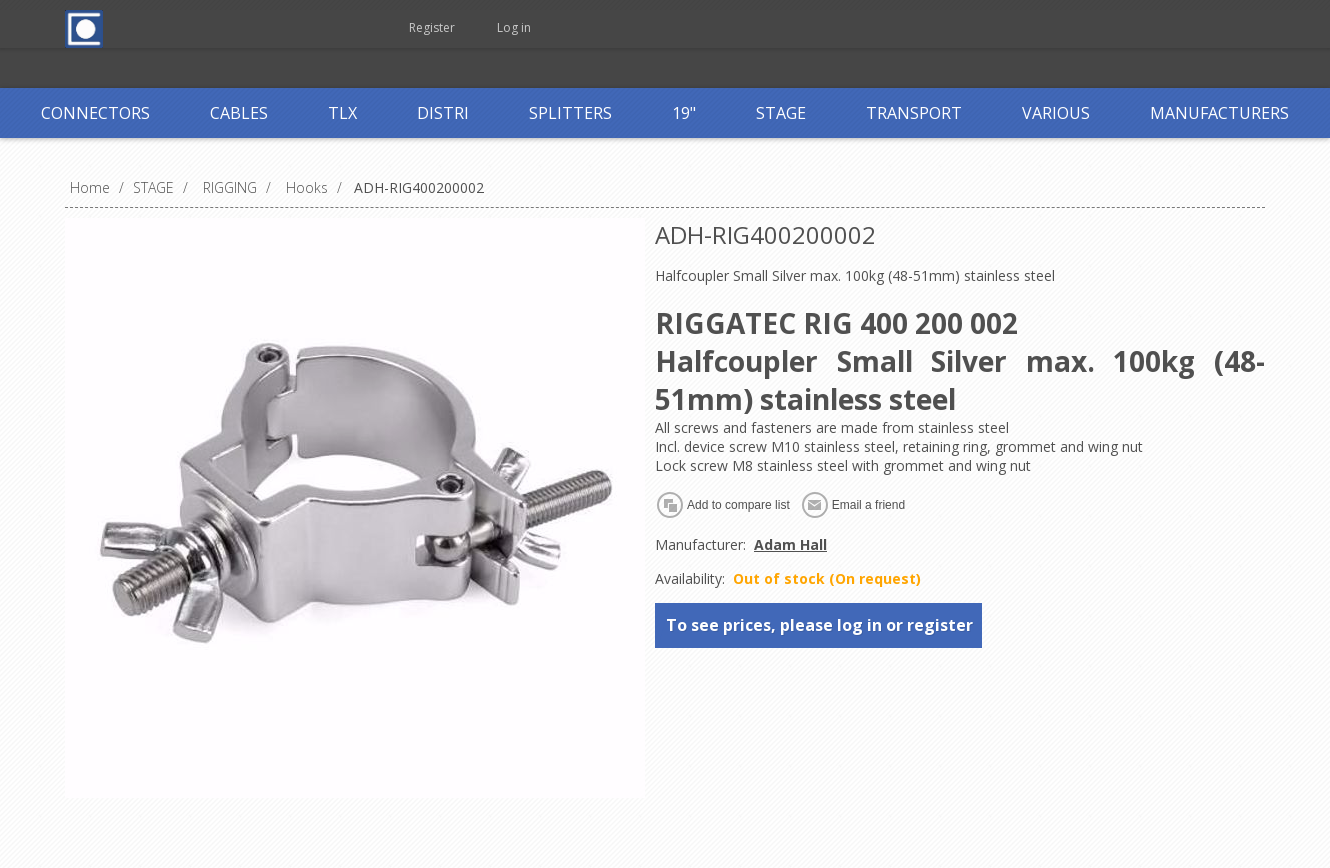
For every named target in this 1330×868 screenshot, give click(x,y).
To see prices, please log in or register (819, 625)
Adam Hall (790, 544)
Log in (514, 27)
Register (432, 27)
